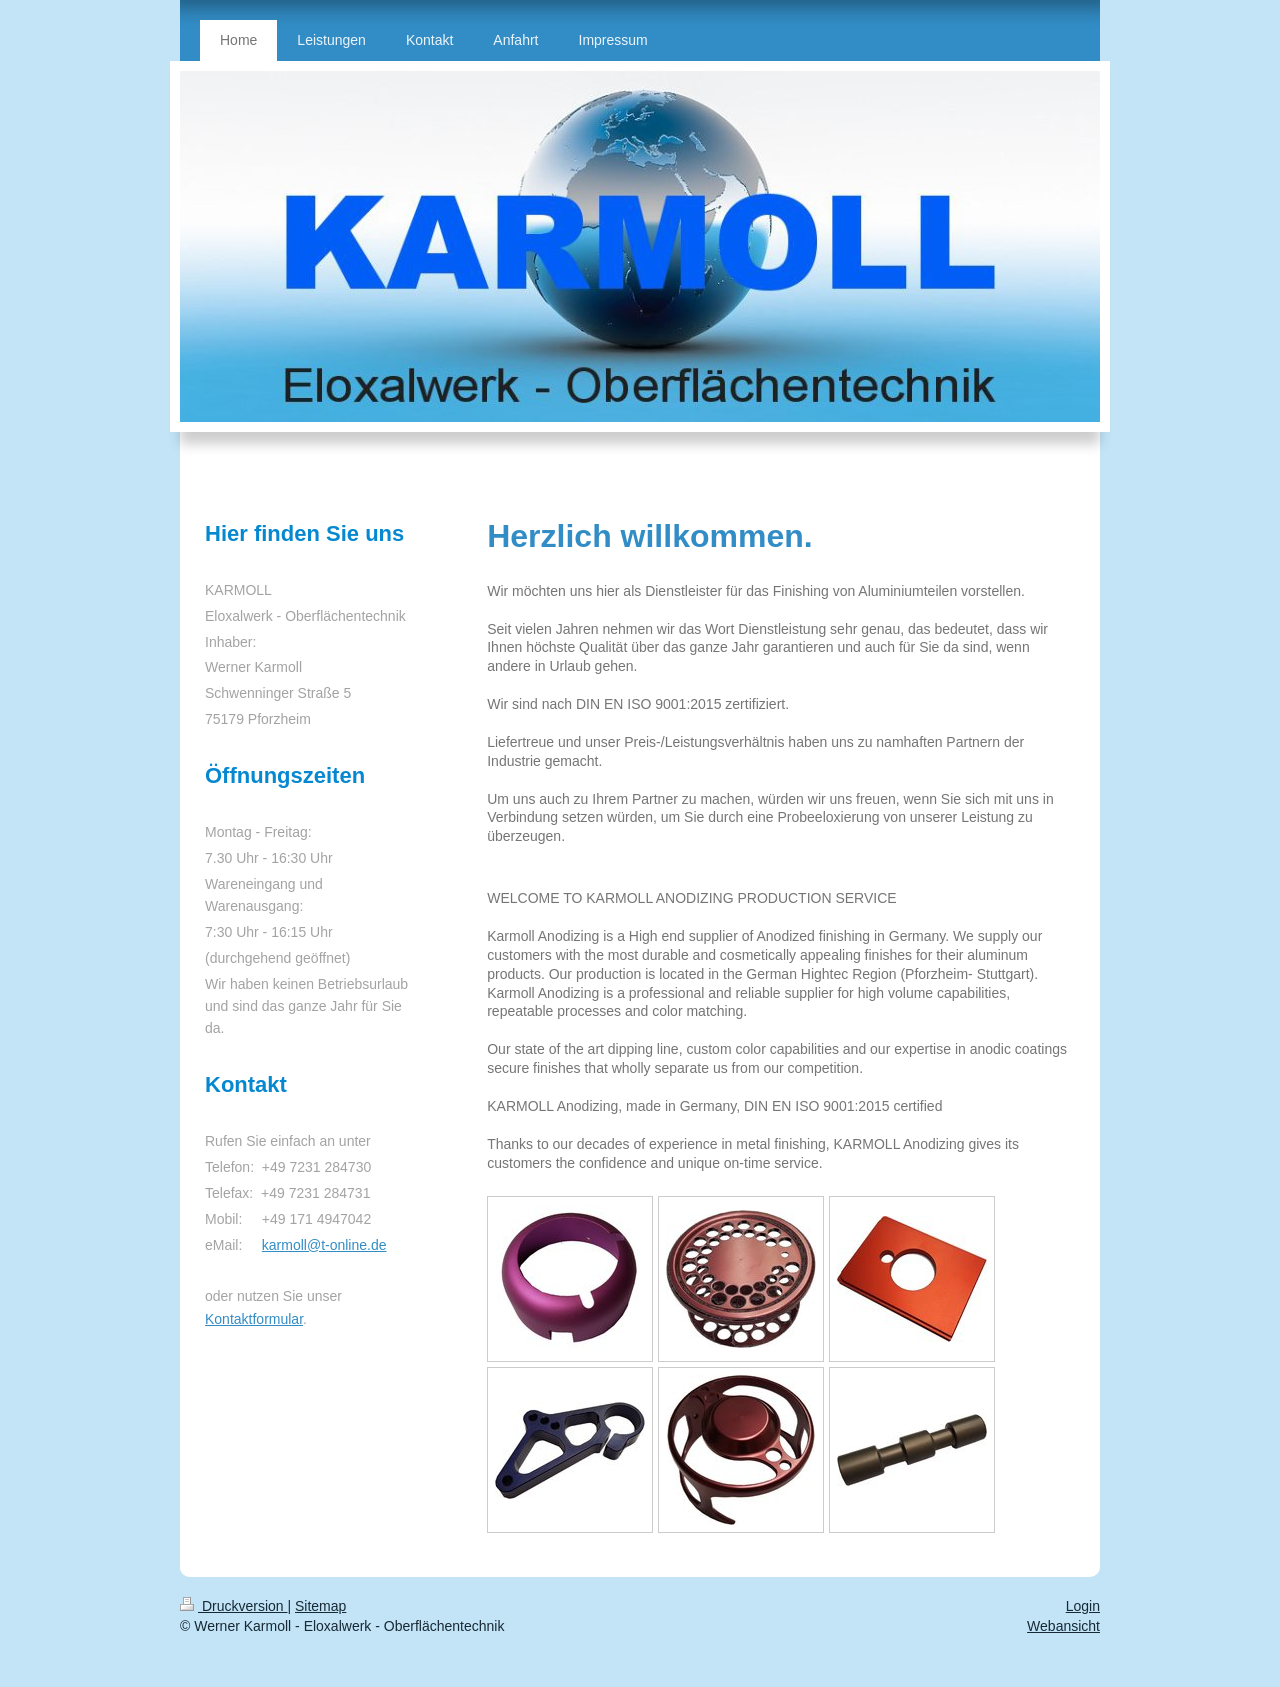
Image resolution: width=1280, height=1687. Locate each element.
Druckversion (233, 1606)
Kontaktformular (254, 1319)
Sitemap (320, 1606)
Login (1083, 1606)
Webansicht (1063, 1626)
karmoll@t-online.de (324, 1245)
